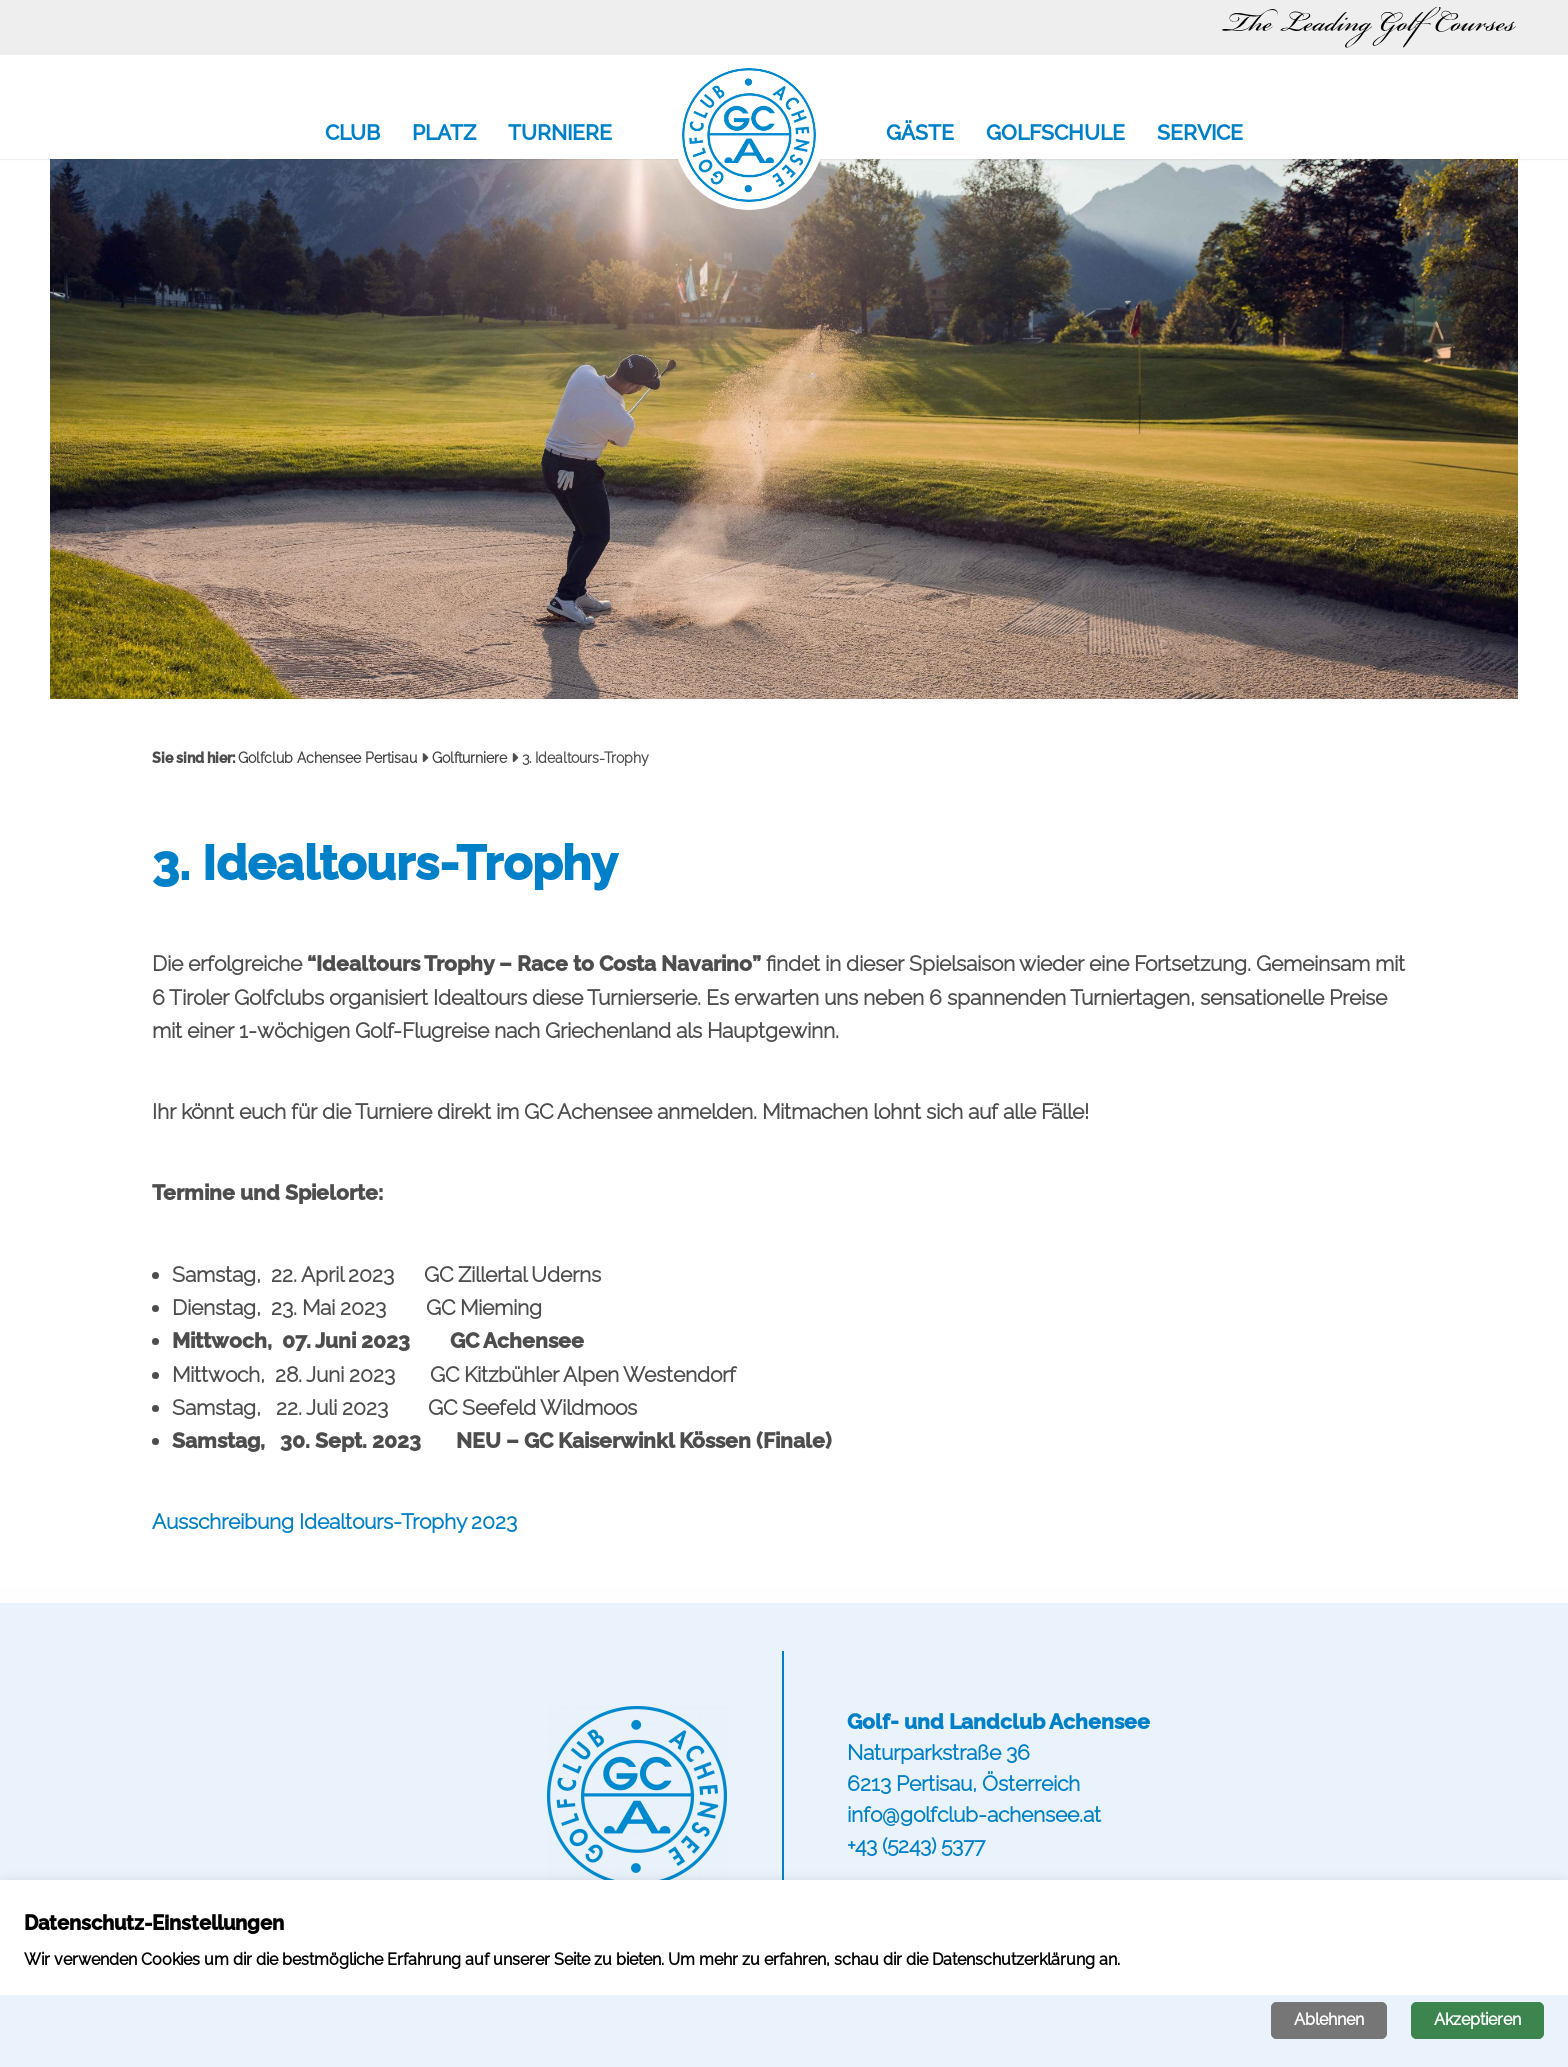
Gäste (920, 134)
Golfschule (1055, 134)
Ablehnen (1329, 2019)
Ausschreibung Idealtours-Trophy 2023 (334, 1521)
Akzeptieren (1477, 2019)
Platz (444, 134)
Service (1200, 134)
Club (352, 134)
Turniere (560, 134)
